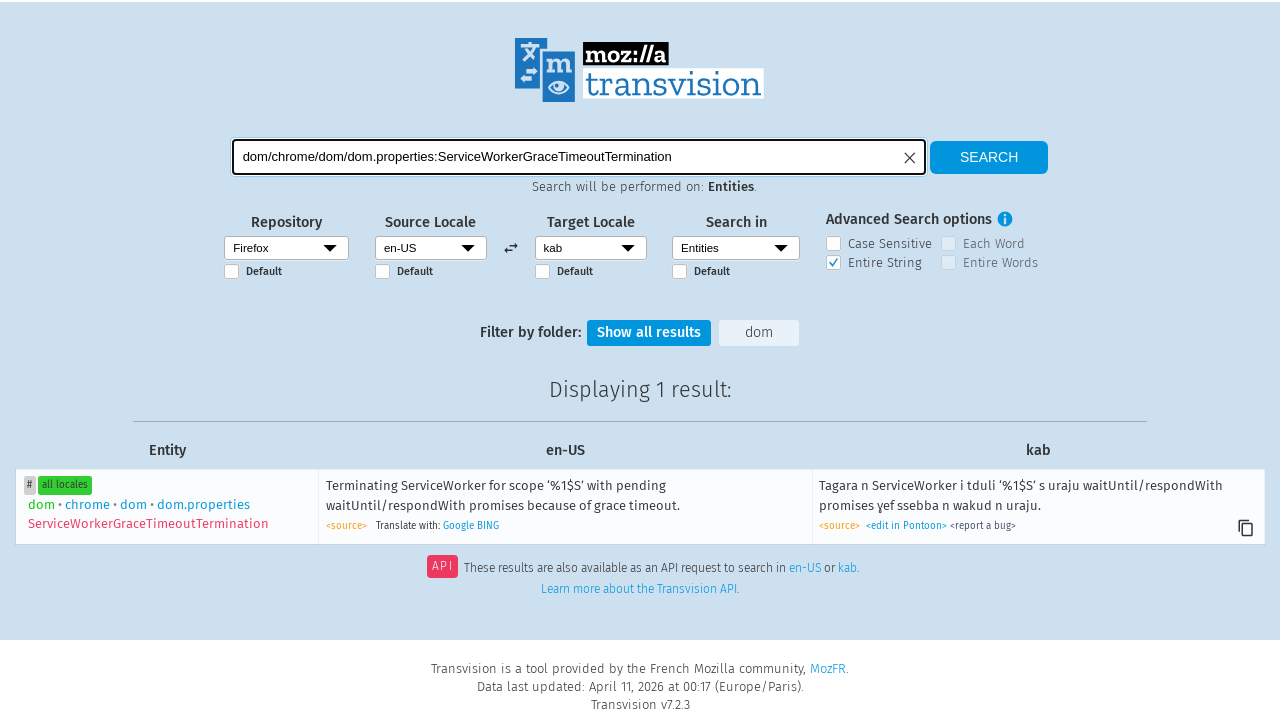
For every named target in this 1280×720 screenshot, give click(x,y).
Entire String (885, 262)
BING (488, 526)
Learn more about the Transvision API (639, 589)
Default (264, 271)
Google (458, 526)
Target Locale (591, 222)
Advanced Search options (909, 219)
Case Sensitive (890, 243)
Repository (286, 222)
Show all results (649, 332)
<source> (346, 526)
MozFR (828, 668)
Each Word (994, 243)
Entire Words (1000, 262)
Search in (736, 222)
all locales (65, 485)
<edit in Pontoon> (906, 526)
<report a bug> (983, 526)
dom (759, 332)
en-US (805, 568)
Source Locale (430, 222)
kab (847, 568)
